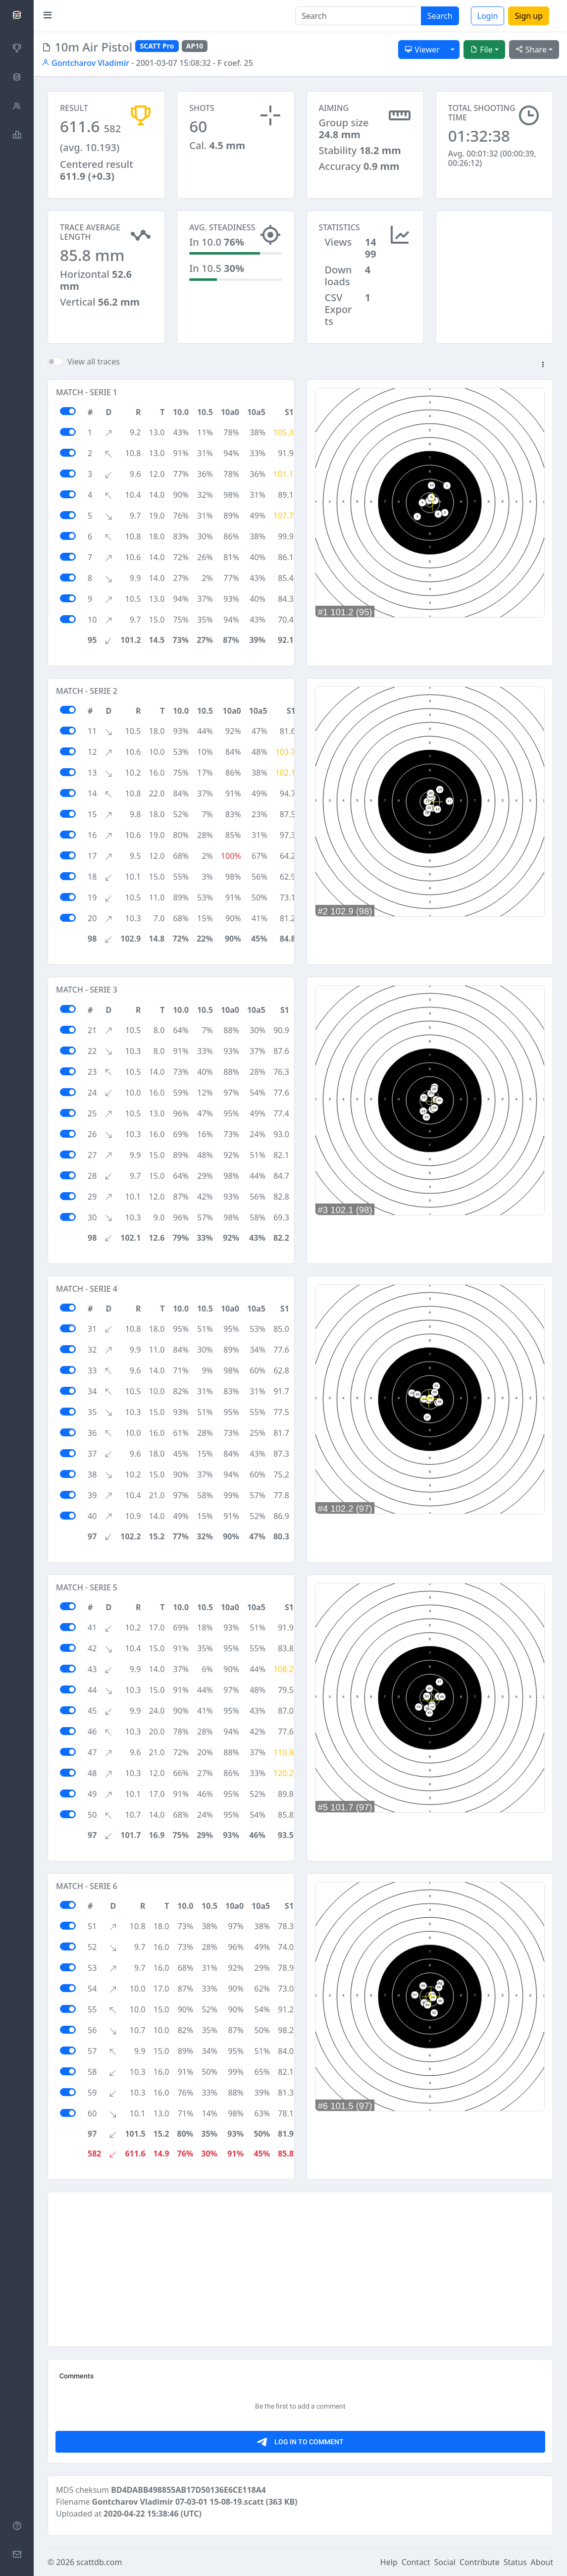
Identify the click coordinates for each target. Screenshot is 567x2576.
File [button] (481, 49)
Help (389, 2562)
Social (445, 2562)
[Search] (358, 15)
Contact (416, 2562)
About (542, 2562)
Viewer (422, 49)
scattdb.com (99, 2562)
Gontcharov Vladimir (85, 62)
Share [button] (531, 49)
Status (515, 2562)
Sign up (529, 15)
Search (440, 15)
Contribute (480, 2562)
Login (487, 15)
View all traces (93, 361)
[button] (542, 365)
